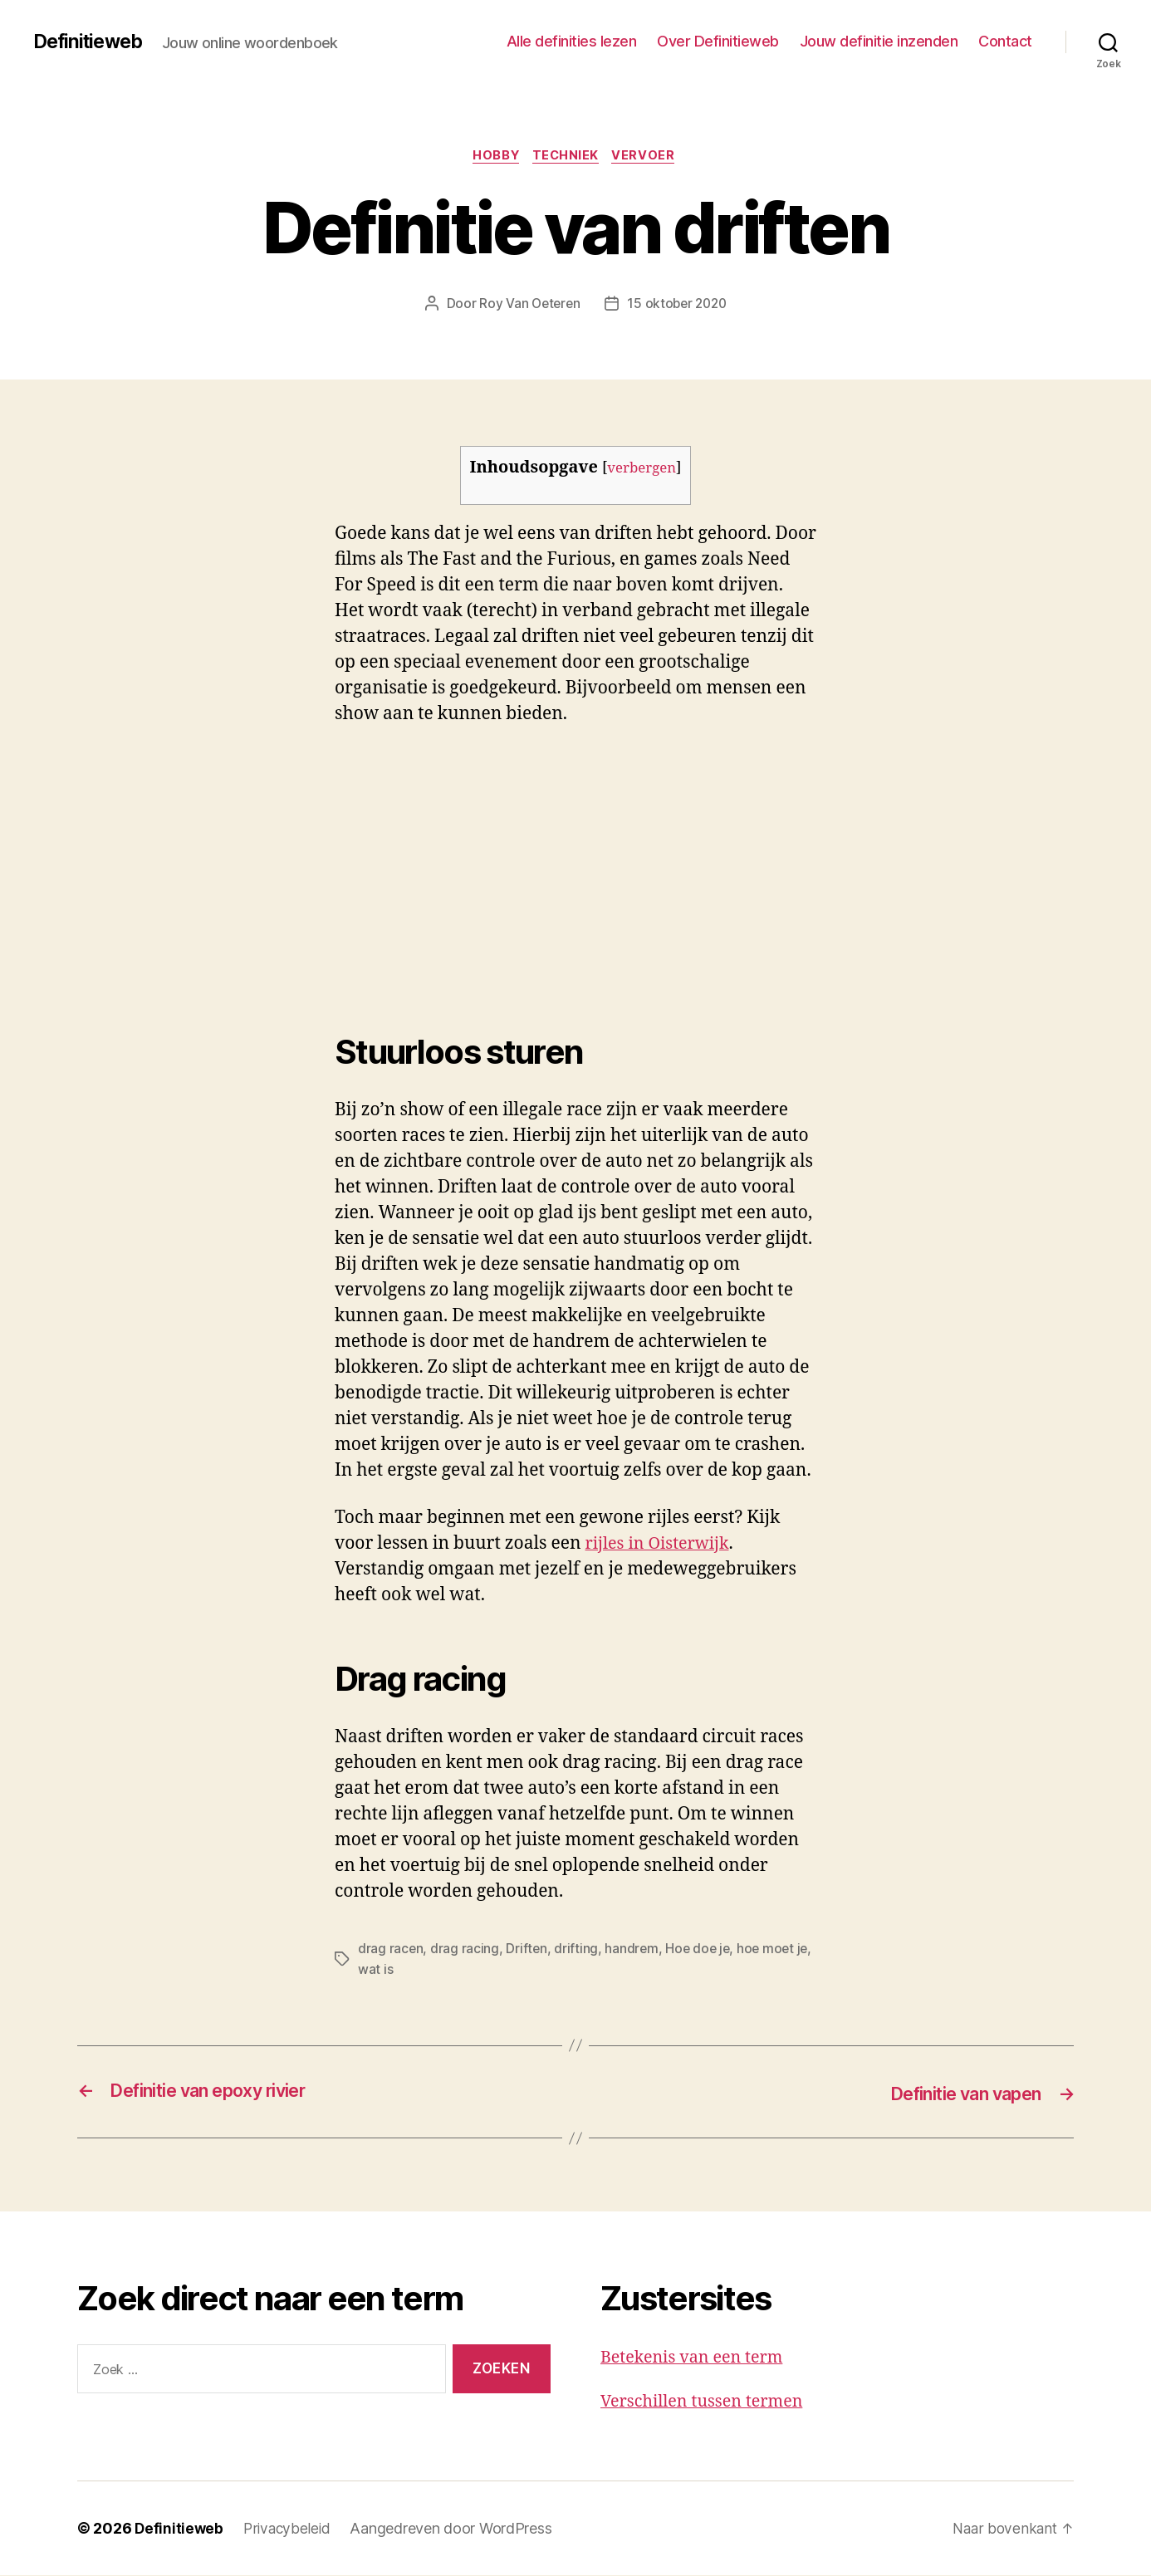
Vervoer (649, 156)
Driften (527, 1950)
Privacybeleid (290, 2529)
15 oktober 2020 (678, 304)
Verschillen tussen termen (707, 2401)
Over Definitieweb (718, 41)
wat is (393, 1970)
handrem (633, 1950)
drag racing (465, 1950)
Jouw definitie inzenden (879, 41)
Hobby (493, 156)
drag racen (391, 1950)
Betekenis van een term (697, 2358)
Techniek (567, 156)
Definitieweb (91, 41)
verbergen (641, 469)
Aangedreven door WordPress (455, 2529)
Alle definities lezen (572, 41)
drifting (578, 1950)
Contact (1005, 41)
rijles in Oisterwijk (661, 1546)
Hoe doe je (701, 1950)
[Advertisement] (241, 868)
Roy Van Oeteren (527, 304)
